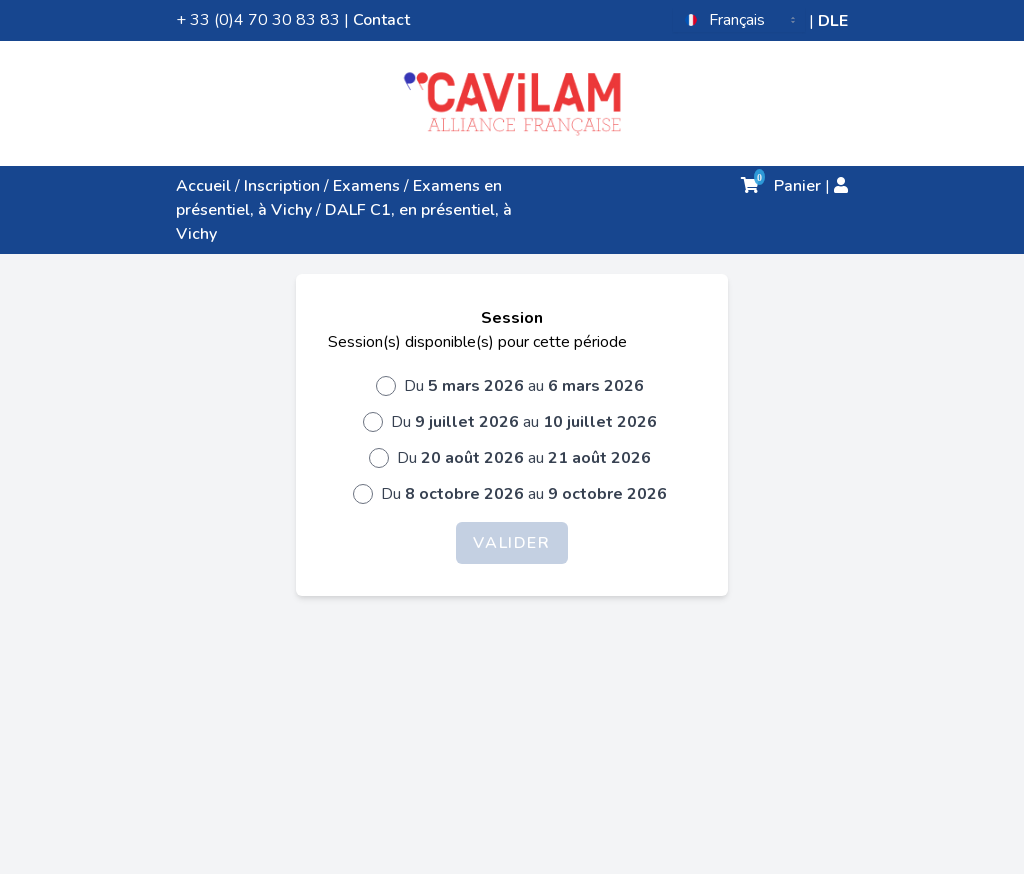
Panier (781, 186)
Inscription (282, 186)
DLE (833, 21)
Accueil (203, 186)
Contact (381, 20)
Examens (366, 186)
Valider (511, 543)
